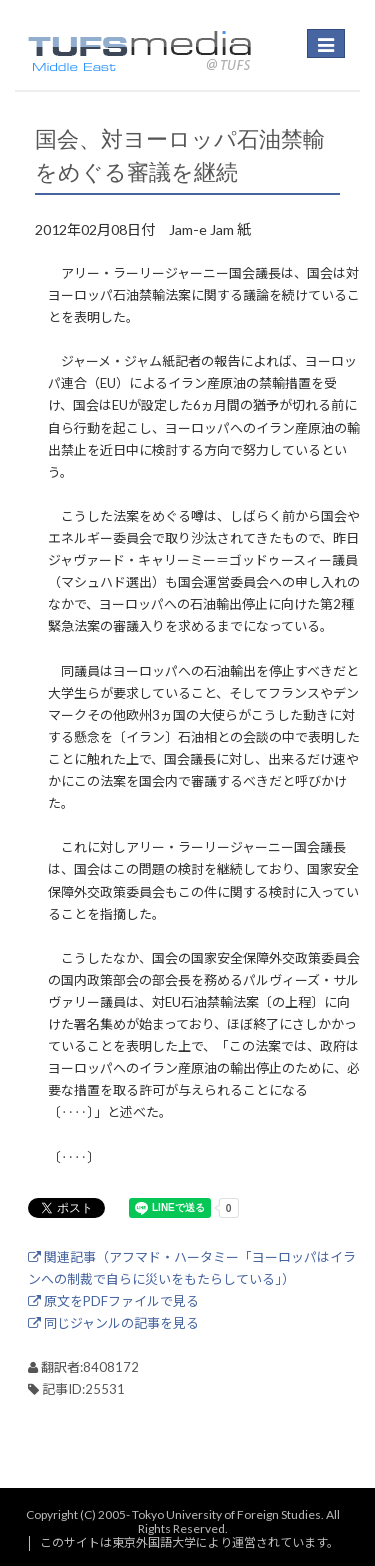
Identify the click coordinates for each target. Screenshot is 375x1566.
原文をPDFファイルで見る (113, 1301)
